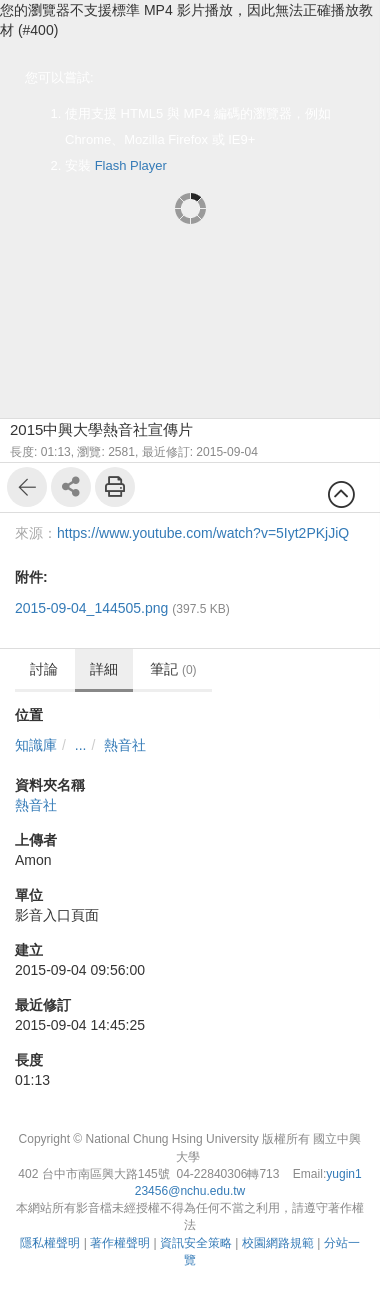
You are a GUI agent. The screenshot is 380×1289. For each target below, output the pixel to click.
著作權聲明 (120, 1243)
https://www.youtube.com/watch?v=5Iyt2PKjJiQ (203, 533)
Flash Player (131, 165)
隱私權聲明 (50, 1243)
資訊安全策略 (196, 1243)
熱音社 (125, 745)
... (81, 745)
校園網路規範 (278, 1243)
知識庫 (36, 745)
